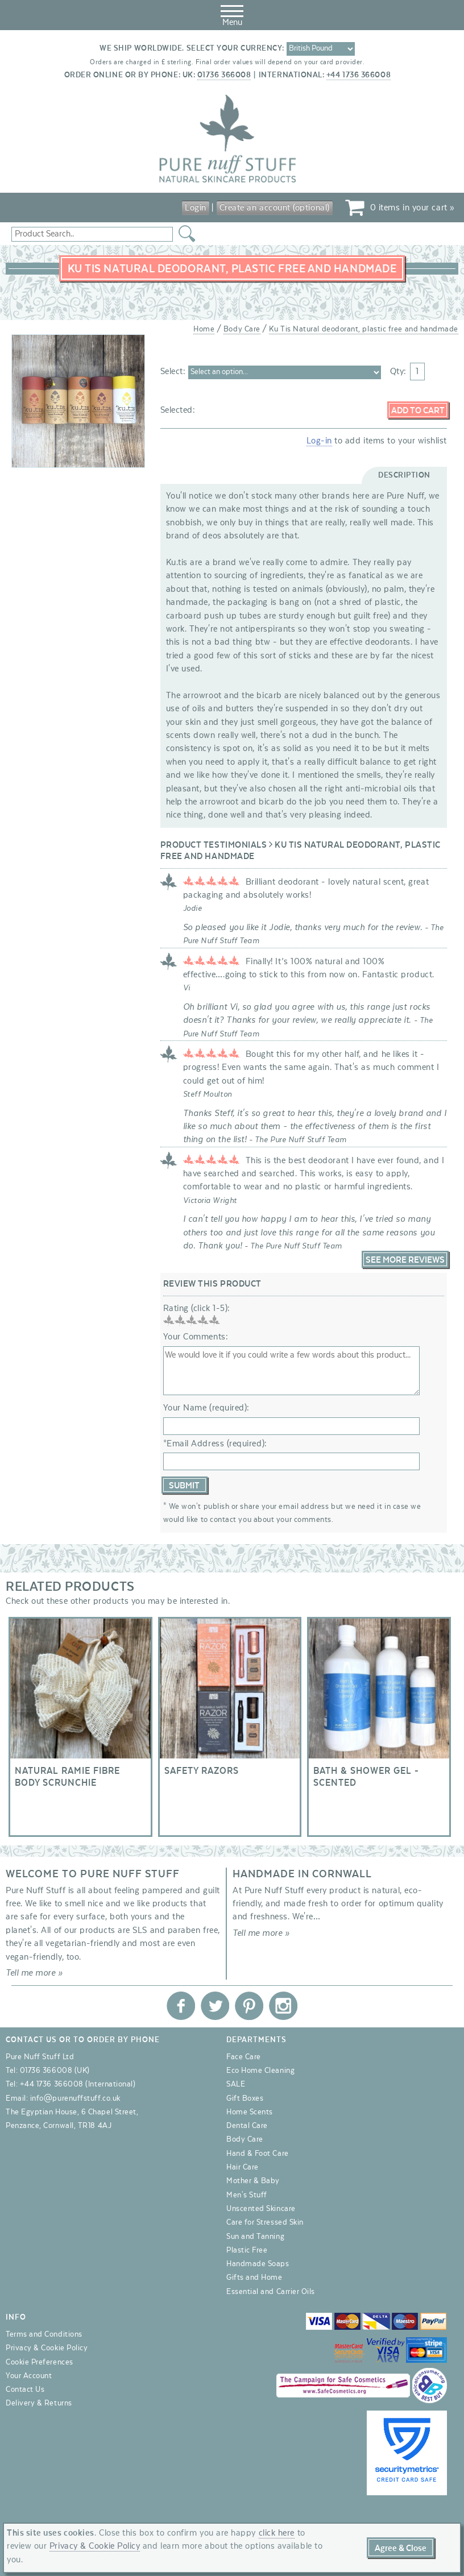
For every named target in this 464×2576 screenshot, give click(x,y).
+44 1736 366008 (358, 75)
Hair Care (242, 2167)
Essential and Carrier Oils (270, 2291)
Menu (232, 13)
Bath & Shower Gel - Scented (379, 1727)
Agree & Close (400, 2548)
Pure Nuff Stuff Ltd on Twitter (215, 2006)
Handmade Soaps (257, 2263)
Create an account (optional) (274, 207)
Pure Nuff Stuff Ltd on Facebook (181, 2006)
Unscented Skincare (261, 2208)
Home (203, 329)
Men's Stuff (246, 2195)
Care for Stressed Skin (265, 2222)
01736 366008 (224, 75)
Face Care (243, 2056)
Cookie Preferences (39, 2362)
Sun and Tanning (255, 2236)
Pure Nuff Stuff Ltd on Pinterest (249, 2006)
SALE (235, 2084)
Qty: (398, 371)
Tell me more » (34, 1973)
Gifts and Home (254, 2277)
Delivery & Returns (39, 2403)
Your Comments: (196, 1336)
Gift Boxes (244, 2098)
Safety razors (230, 1727)
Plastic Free (246, 2250)
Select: (171, 371)
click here (277, 2533)
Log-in (319, 440)
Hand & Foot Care (257, 2153)
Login (195, 207)
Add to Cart (418, 410)
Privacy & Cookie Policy (47, 2348)
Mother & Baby (253, 2180)
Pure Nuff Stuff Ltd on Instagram (283, 2006)
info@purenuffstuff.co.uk (75, 2098)
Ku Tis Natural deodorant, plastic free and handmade (363, 329)
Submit (184, 1485)
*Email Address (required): (215, 1443)
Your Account (29, 2375)
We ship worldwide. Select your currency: (192, 48)
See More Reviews (405, 1260)
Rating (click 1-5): (196, 1308)
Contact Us (25, 2389)
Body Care (241, 329)
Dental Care (247, 2125)
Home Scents (249, 2112)
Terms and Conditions (44, 2334)
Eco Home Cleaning (260, 2070)
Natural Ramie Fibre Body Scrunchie (80, 1727)
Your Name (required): (206, 1408)
